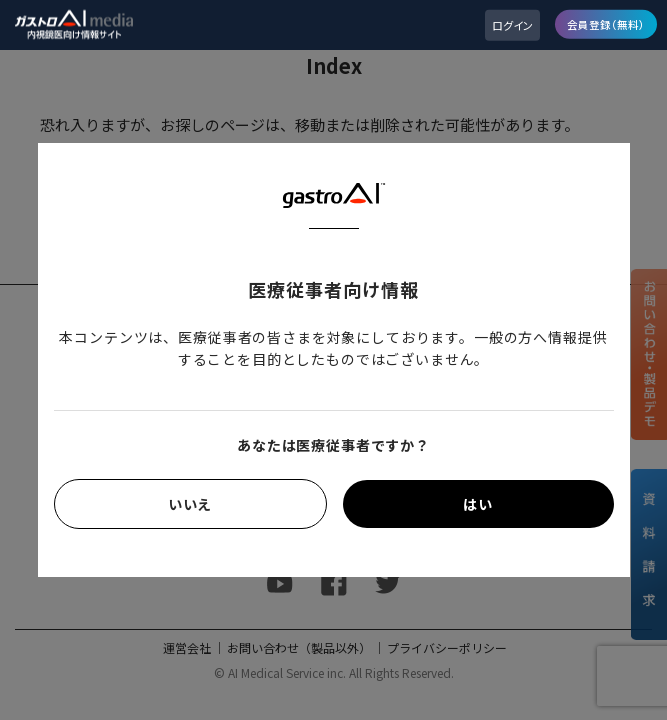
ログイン (512, 25)
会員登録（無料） (606, 23)
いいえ (190, 504)
